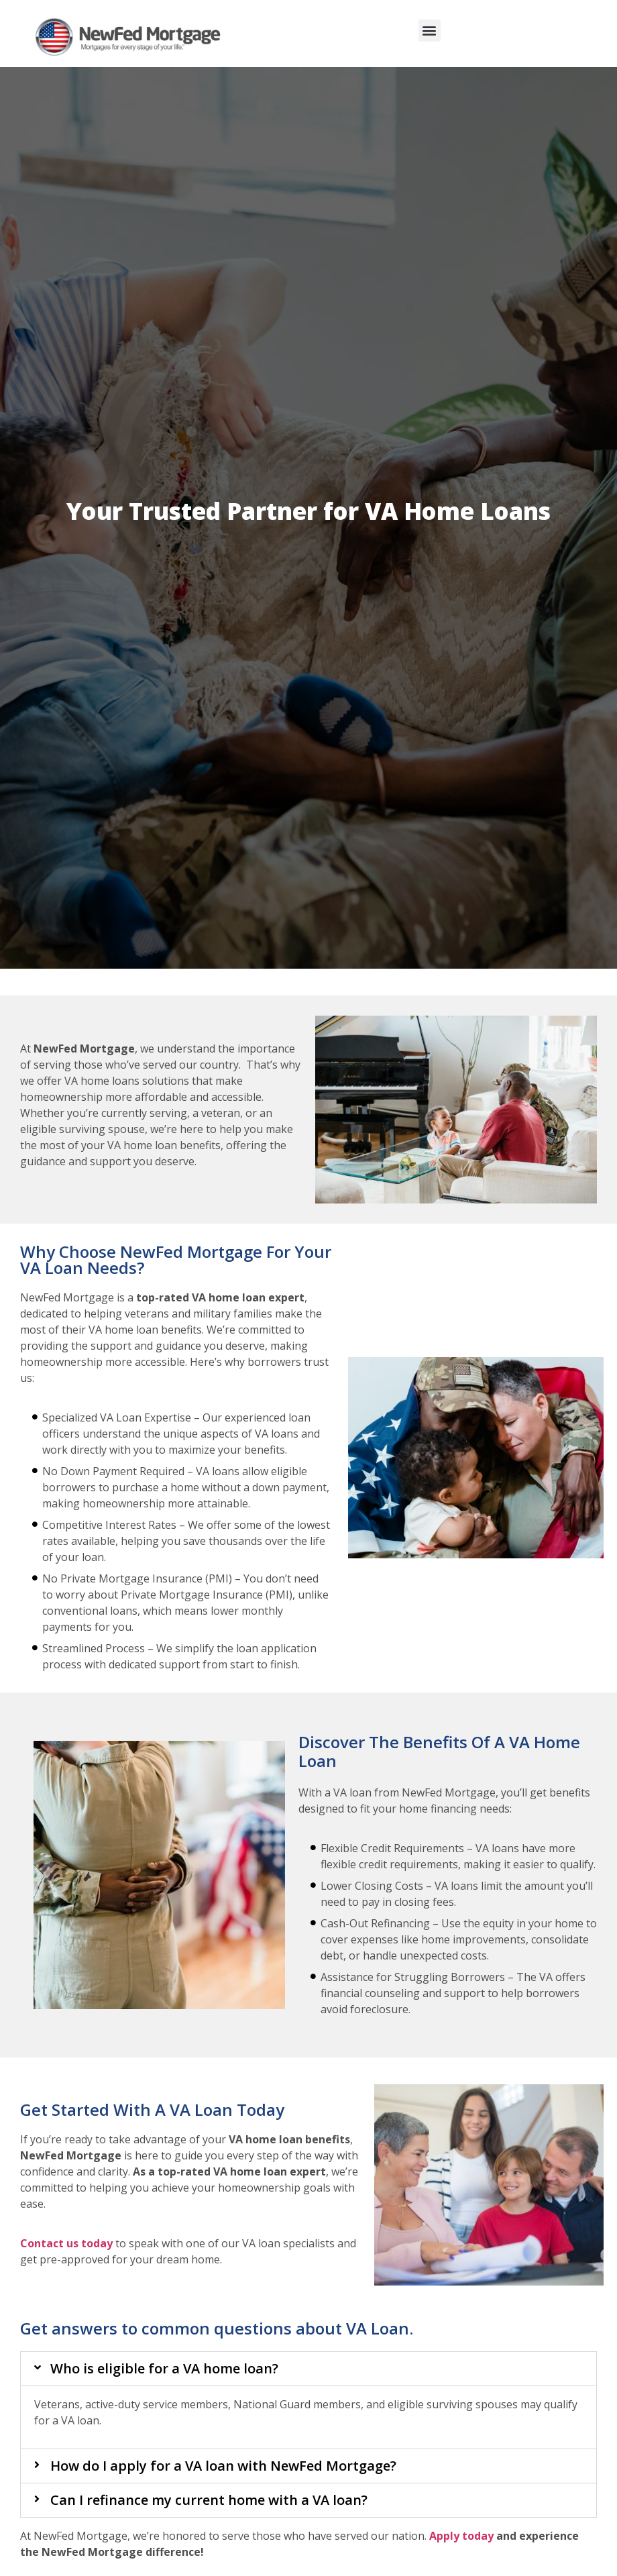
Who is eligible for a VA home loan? (164, 2368)
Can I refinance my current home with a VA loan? (209, 2500)
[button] (429, 30)
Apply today (461, 2535)
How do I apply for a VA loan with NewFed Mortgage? (223, 2466)
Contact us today (66, 2243)
